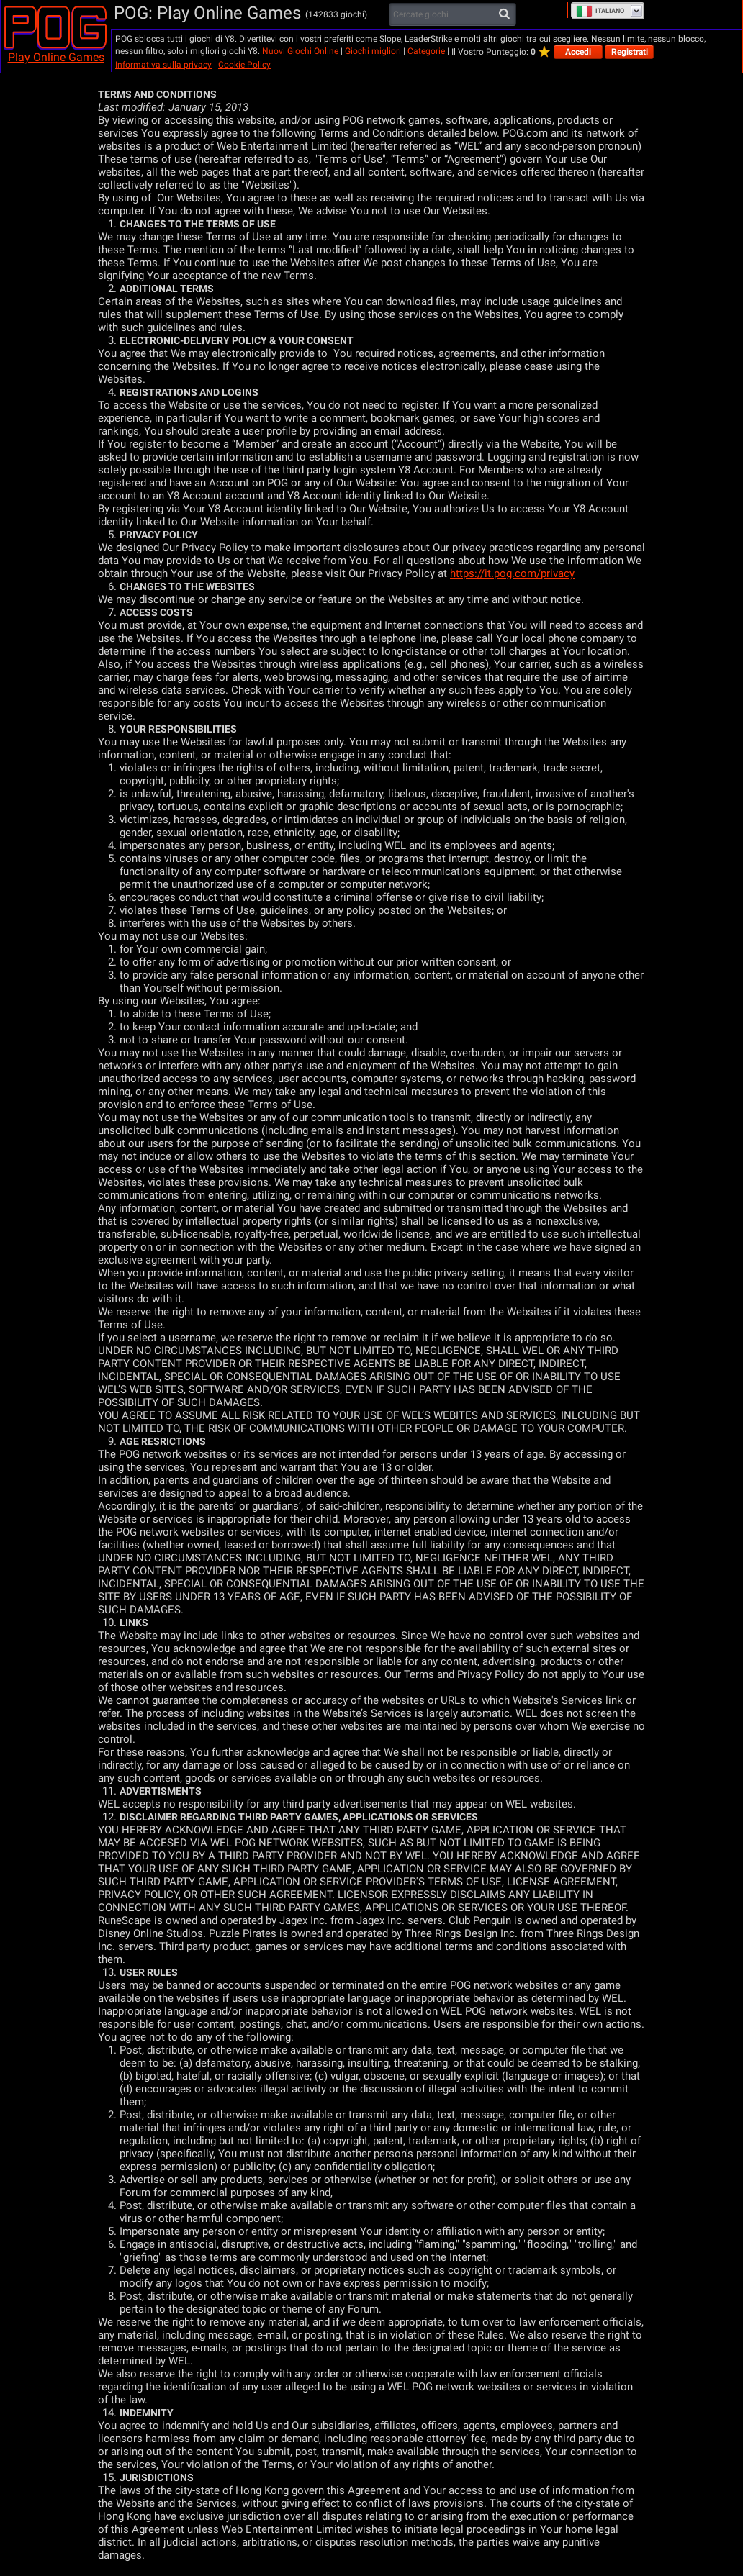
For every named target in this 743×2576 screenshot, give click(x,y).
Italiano (600, 11)
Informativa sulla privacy (163, 65)
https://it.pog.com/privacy (512, 573)
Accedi (578, 52)
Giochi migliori (373, 51)
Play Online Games (56, 57)
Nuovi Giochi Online (300, 51)
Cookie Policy (244, 65)
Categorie (426, 51)
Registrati (629, 52)
